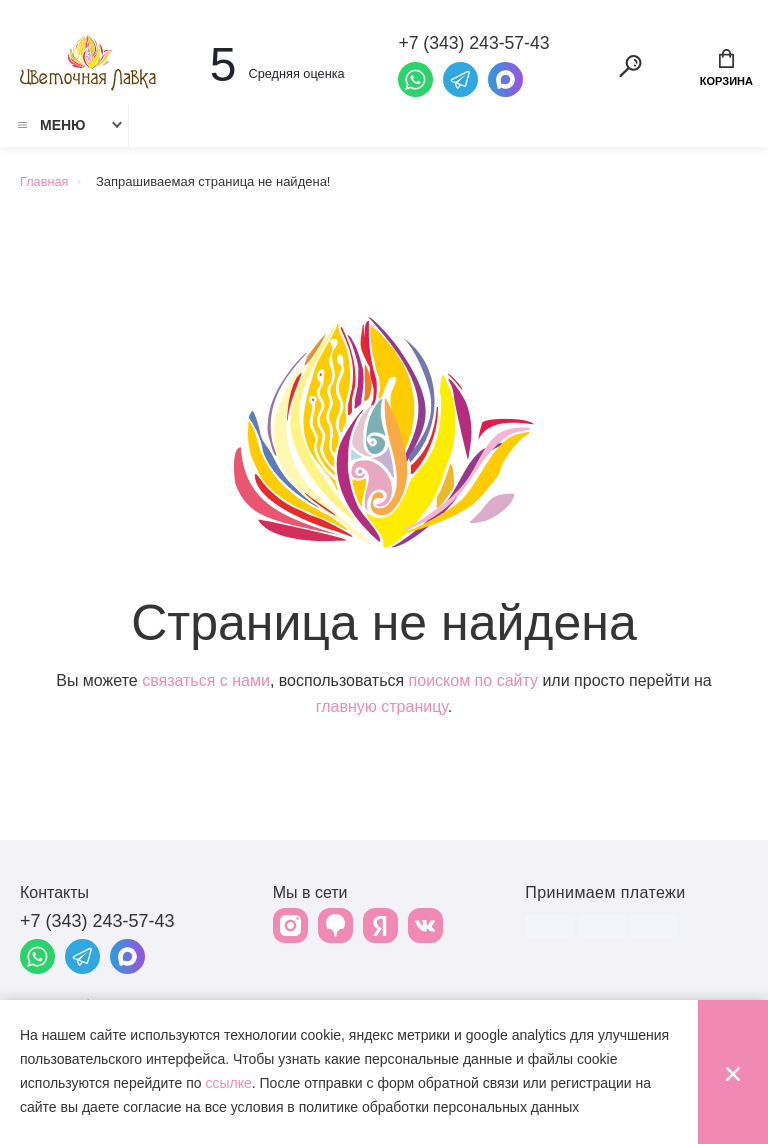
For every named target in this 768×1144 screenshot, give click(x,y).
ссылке (228, 1083)
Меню (50, 127)
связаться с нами (206, 682)
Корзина (726, 68)
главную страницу (382, 708)
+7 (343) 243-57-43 (97, 923)
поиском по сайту (473, 682)
